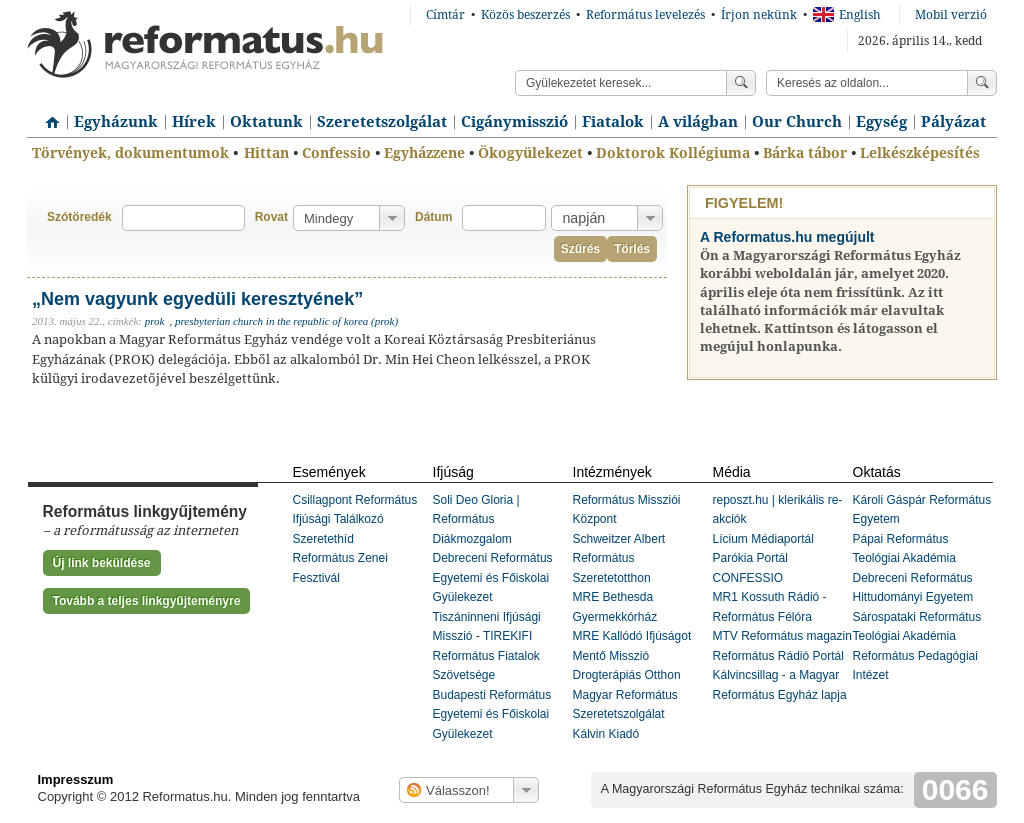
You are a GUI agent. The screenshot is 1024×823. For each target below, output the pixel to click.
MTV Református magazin (782, 636)
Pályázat (953, 122)
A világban (698, 122)
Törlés (632, 249)
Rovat (271, 217)
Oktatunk (266, 122)
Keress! (982, 83)
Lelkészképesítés (920, 153)
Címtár (445, 15)
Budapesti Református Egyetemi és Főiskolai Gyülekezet (492, 714)
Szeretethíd (323, 539)
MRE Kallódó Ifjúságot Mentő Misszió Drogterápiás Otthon (632, 655)
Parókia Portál (750, 558)
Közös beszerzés (525, 15)
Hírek (194, 122)
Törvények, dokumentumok (130, 153)
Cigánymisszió (514, 122)
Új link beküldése (102, 563)
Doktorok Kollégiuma (673, 153)
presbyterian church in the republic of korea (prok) (286, 321)
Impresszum (76, 779)
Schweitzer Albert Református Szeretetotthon (619, 558)
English (847, 15)
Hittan (266, 153)
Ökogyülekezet (530, 153)
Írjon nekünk (759, 15)
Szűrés (580, 249)
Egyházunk (116, 122)
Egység (881, 122)
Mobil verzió (951, 15)
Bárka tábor (805, 153)
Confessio (336, 153)
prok (155, 321)
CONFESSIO (748, 578)
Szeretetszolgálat (382, 122)
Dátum (433, 217)
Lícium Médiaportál (763, 539)
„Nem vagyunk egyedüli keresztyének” (197, 299)
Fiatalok (613, 122)
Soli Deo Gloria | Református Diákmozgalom (476, 519)
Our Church (797, 122)
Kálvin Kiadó (606, 734)
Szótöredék (79, 217)
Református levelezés (645, 15)
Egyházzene (424, 153)
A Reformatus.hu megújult (787, 237)
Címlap (47, 115)
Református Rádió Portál (778, 656)
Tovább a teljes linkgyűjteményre (147, 601)
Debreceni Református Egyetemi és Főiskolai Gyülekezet (493, 577)
